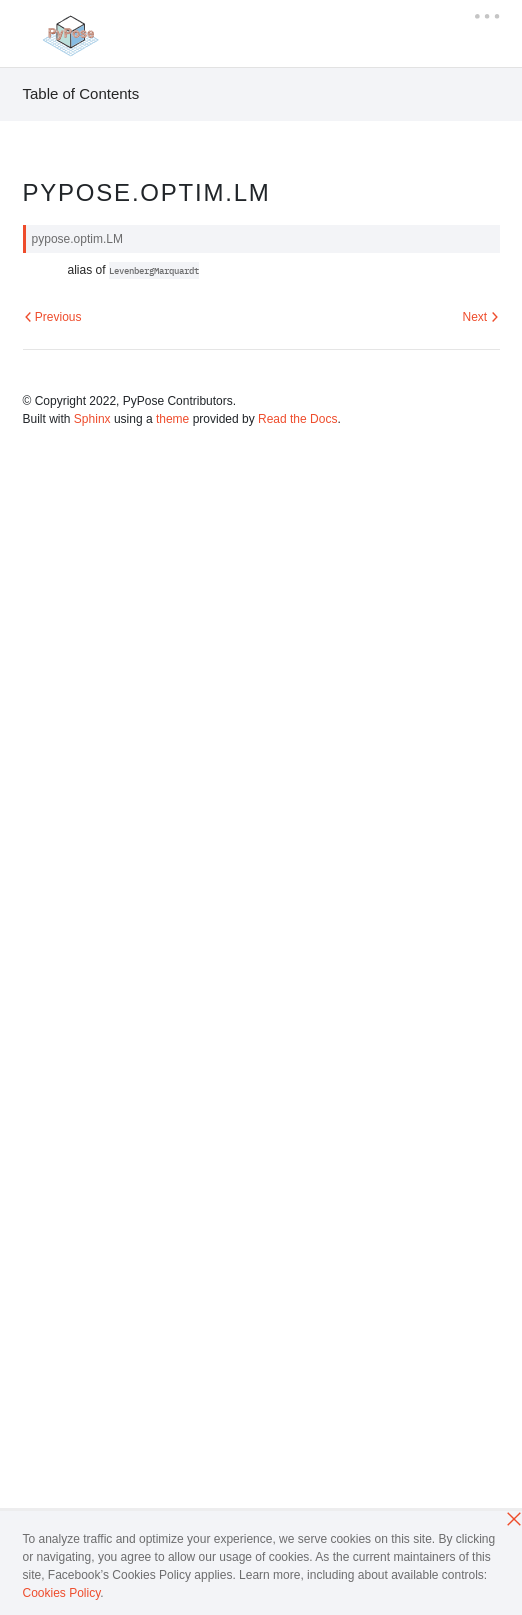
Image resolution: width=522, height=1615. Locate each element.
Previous (53, 317)
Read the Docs (297, 419)
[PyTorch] (69, 35)
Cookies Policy (62, 1593)
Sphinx (92, 419)
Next (480, 317)
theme (172, 419)
